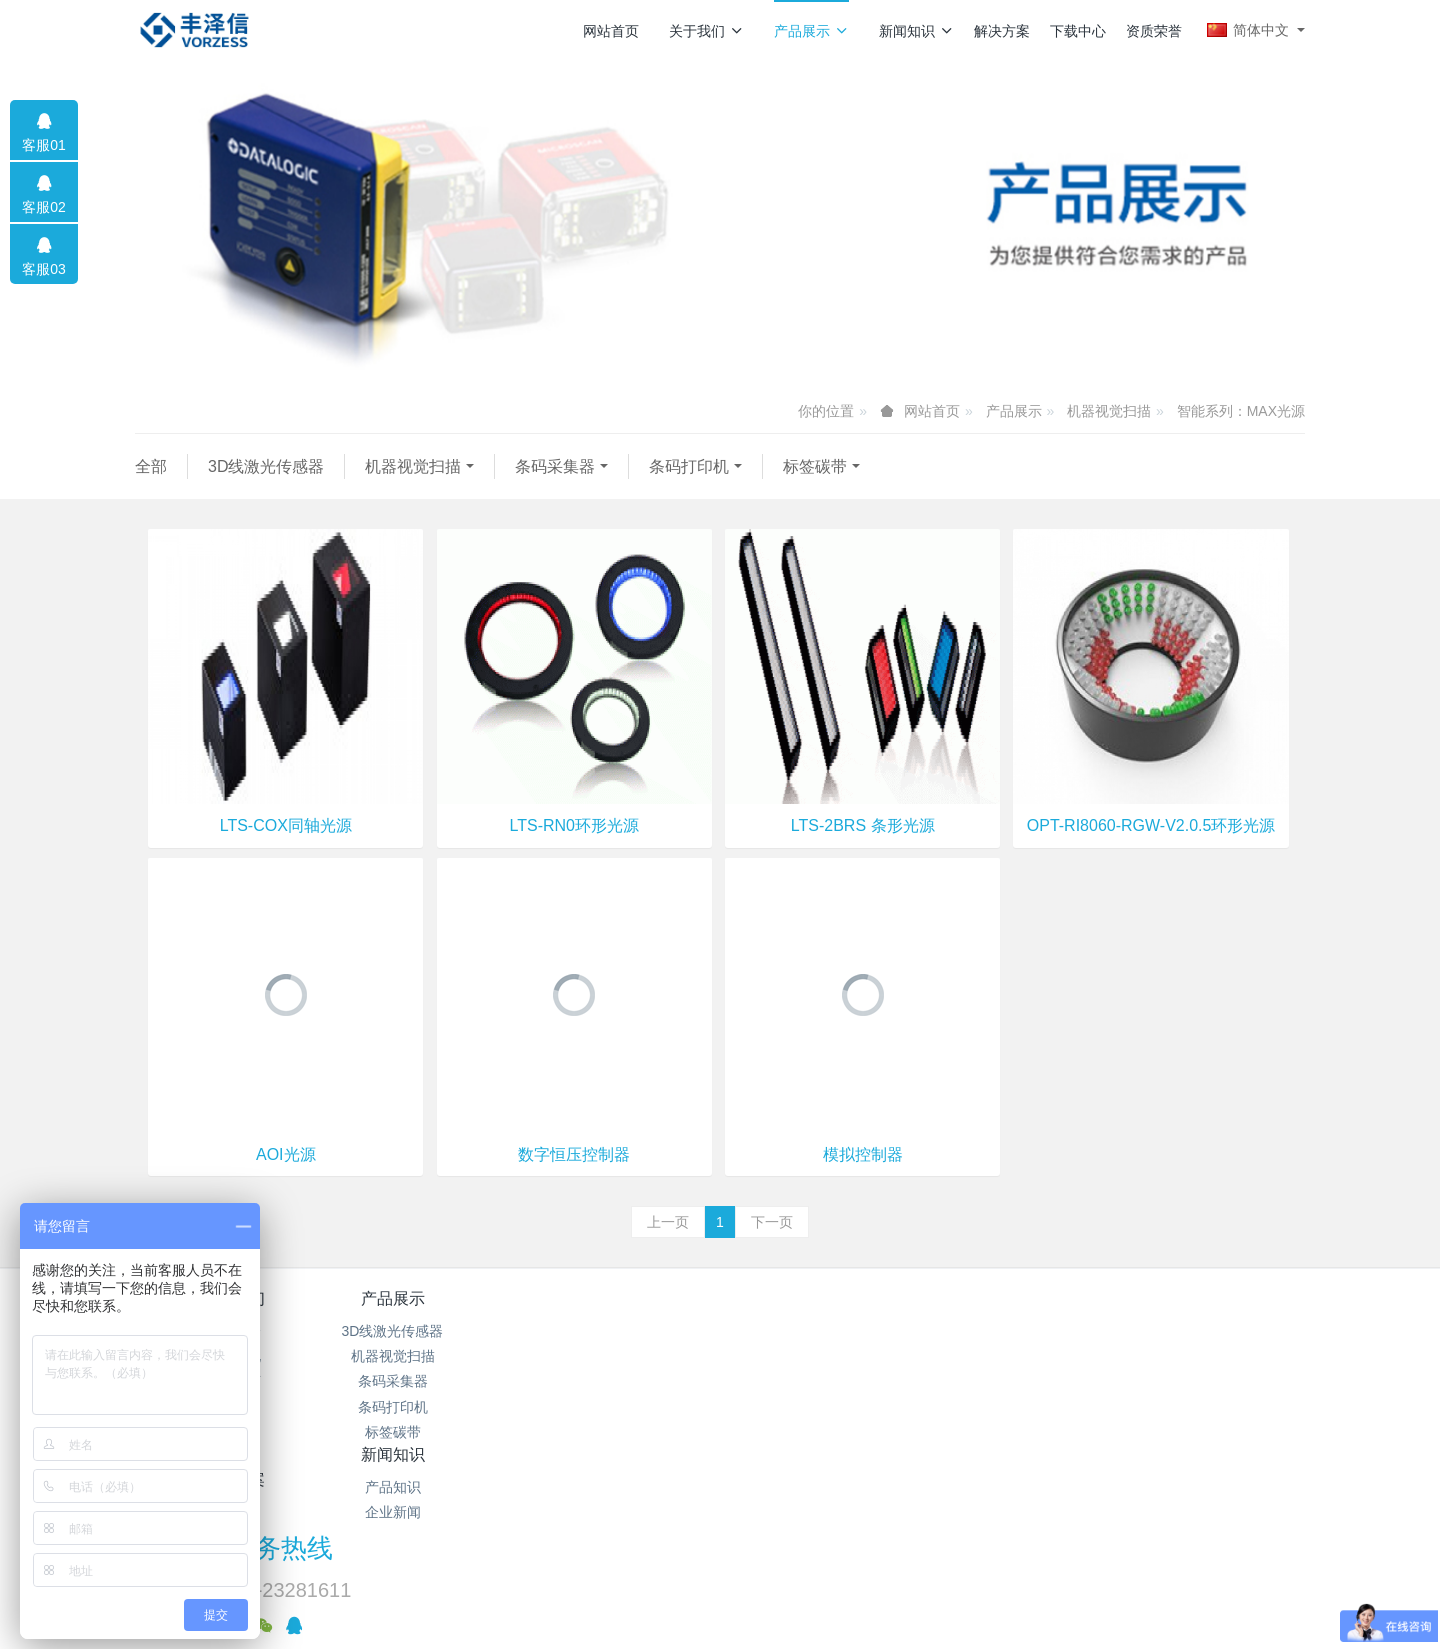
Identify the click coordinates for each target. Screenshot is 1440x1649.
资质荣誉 (1154, 31)
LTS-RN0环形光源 (574, 825)
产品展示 (811, 31)
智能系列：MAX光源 (1241, 411)
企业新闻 (623, 1356)
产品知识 (623, 1331)
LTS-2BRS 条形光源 (863, 825)
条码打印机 (689, 466)
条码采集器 (555, 466)
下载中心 (1078, 31)
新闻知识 (916, 31)
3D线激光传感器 (266, 466)
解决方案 (1002, 31)
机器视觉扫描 (1109, 411)
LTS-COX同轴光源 (286, 825)
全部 (151, 466)
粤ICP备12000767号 (596, 1563)
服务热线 (1061, 1312)
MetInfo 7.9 (783, 1563)
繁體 (720, 1601)
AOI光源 (286, 1154)
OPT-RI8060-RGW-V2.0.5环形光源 (1151, 825)
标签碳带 (815, 466)
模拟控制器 (863, 1154)
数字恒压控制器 (574, 1154)
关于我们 (706, 31)
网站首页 (611, 31)
